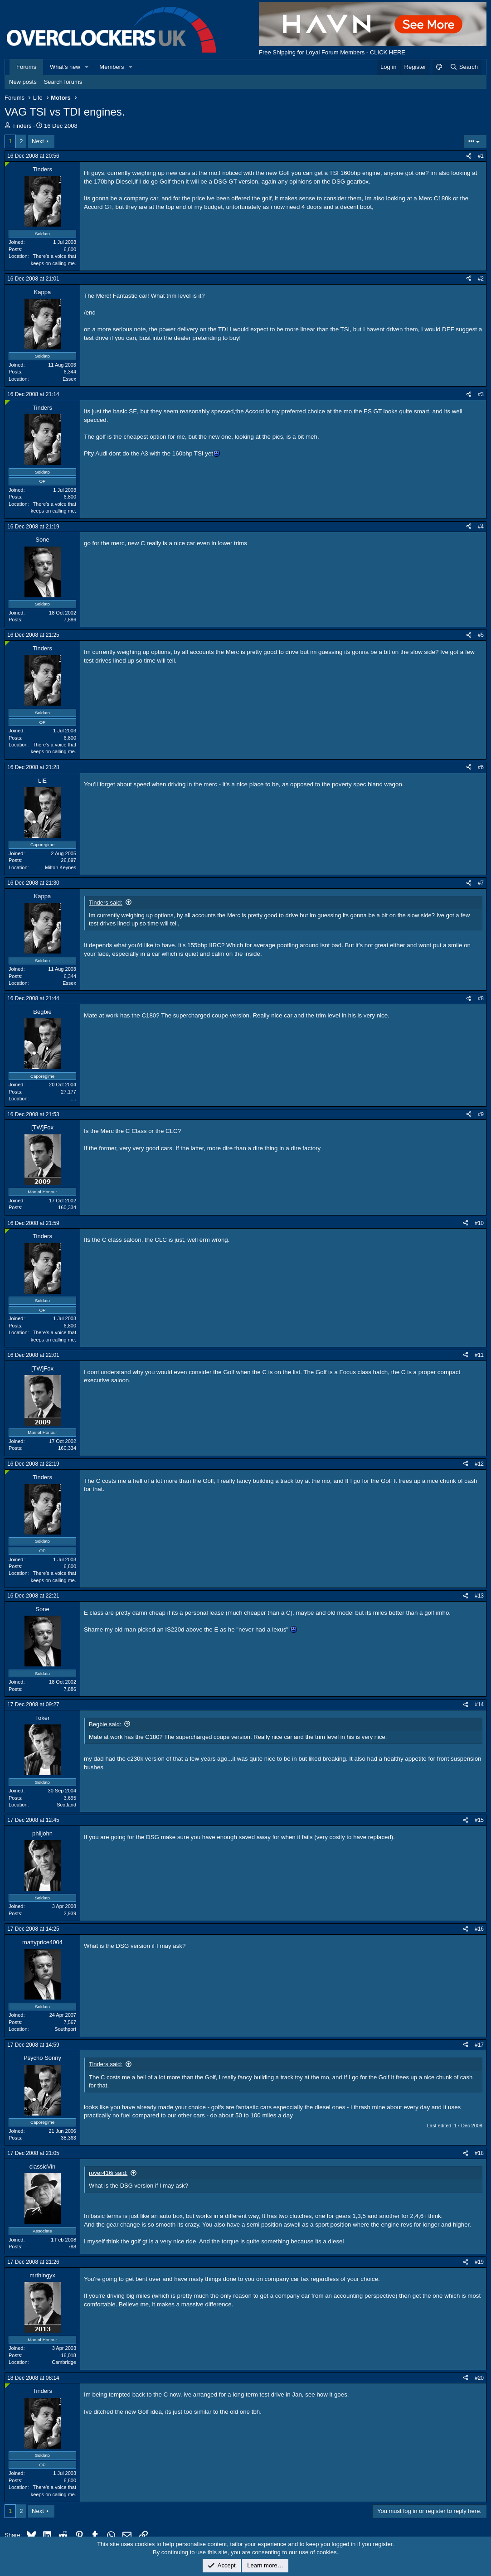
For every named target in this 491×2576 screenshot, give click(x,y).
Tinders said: (105, 902)
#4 (481, 526)
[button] (87, 67)
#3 (481, 394)
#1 (481, 156)
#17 (479, 2045)
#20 (479, 2378)
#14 (479, 1704)
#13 (479, 1596)
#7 (481, 883)
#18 (479, 2153)
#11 (479, 1355)
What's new (65, 66)
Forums (26, 66)
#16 (479, 1929)
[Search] (463, 67)
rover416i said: (108, 2172)
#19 (479, 2262)
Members (111, 66)
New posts (23, 81)
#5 (481, 635)
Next (38, 141)
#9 (481, 1114)
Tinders (22, 125)
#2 (481, 279)
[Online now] (7, 164)
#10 (479, 1223)
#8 (481, 998)
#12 (479, 1464)
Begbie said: (105, 1724)
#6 (481, 767)
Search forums (63, 81)
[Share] (469, 156)
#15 (479, 1820)
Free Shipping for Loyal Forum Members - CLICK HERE (332, 52)
